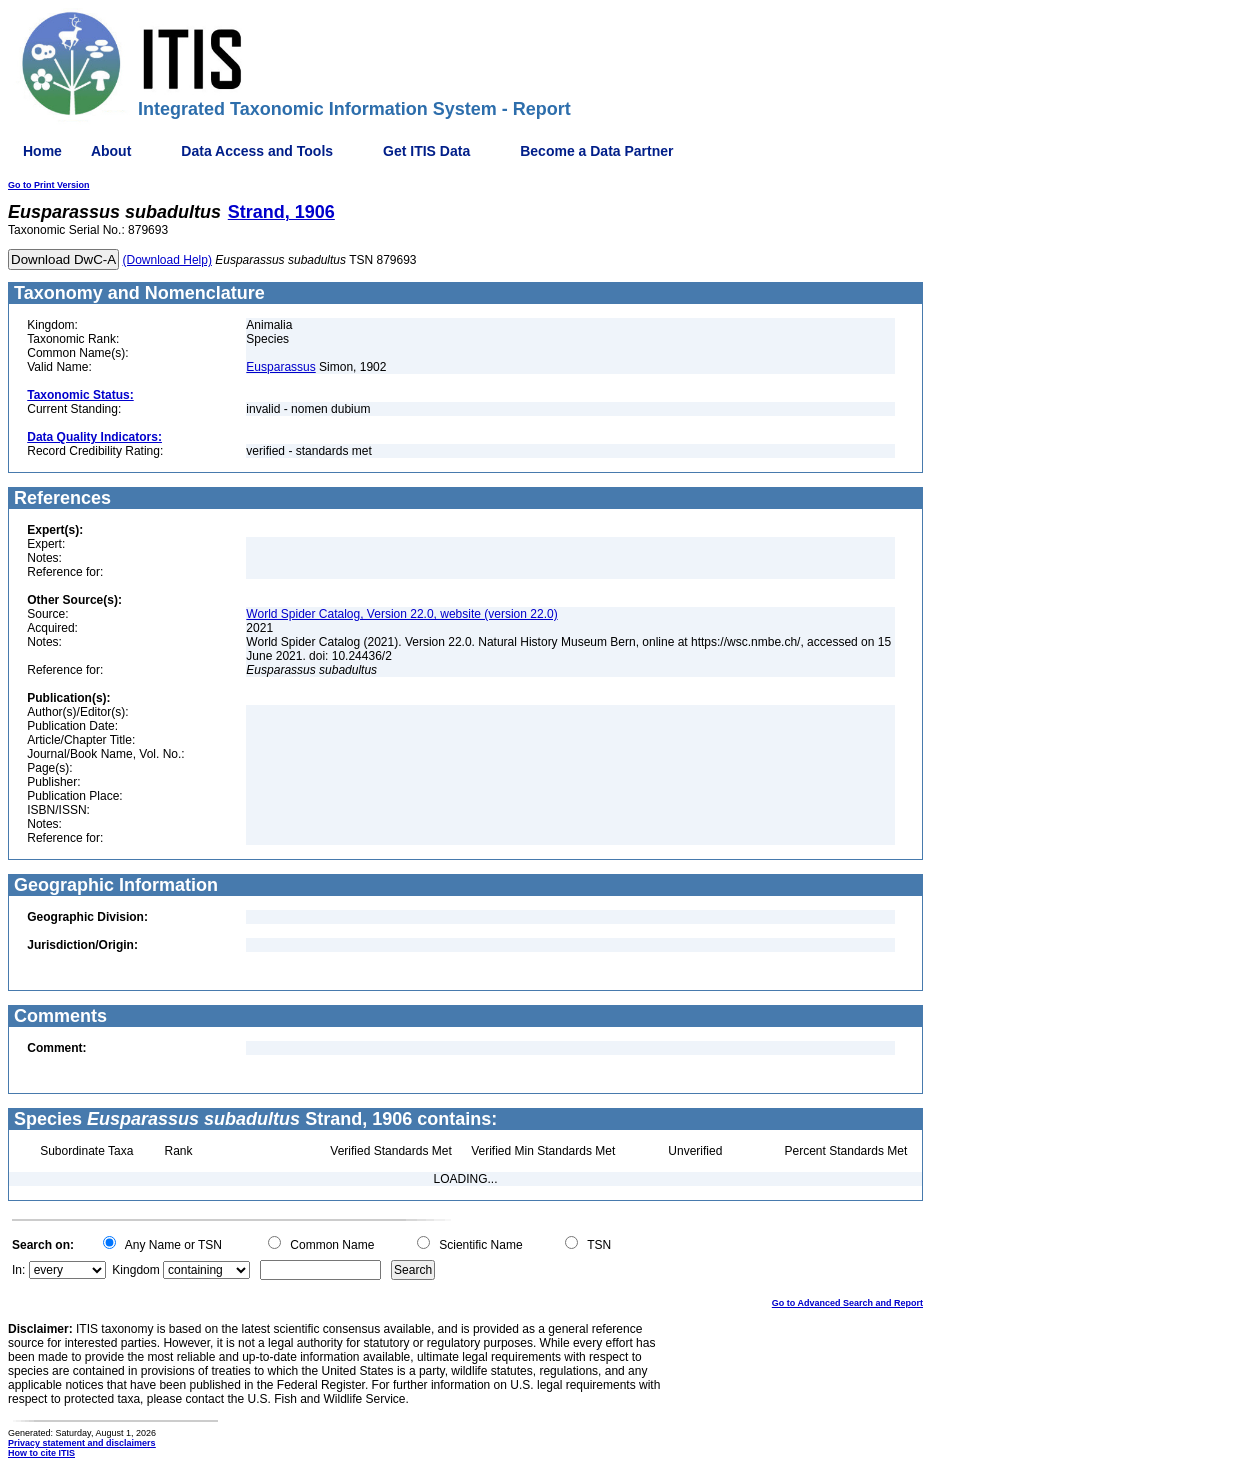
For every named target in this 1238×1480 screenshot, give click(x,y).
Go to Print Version (49, 185)
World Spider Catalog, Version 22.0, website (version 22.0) (401, 614)
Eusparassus (280, 367)
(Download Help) (167, 260)
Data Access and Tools (257, 151)
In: (18, 1270)
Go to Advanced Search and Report (847, 1303)
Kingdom (135, 1270)
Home (42, 151)
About (111, 151)
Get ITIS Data (426, 151)
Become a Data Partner (596, 151)
